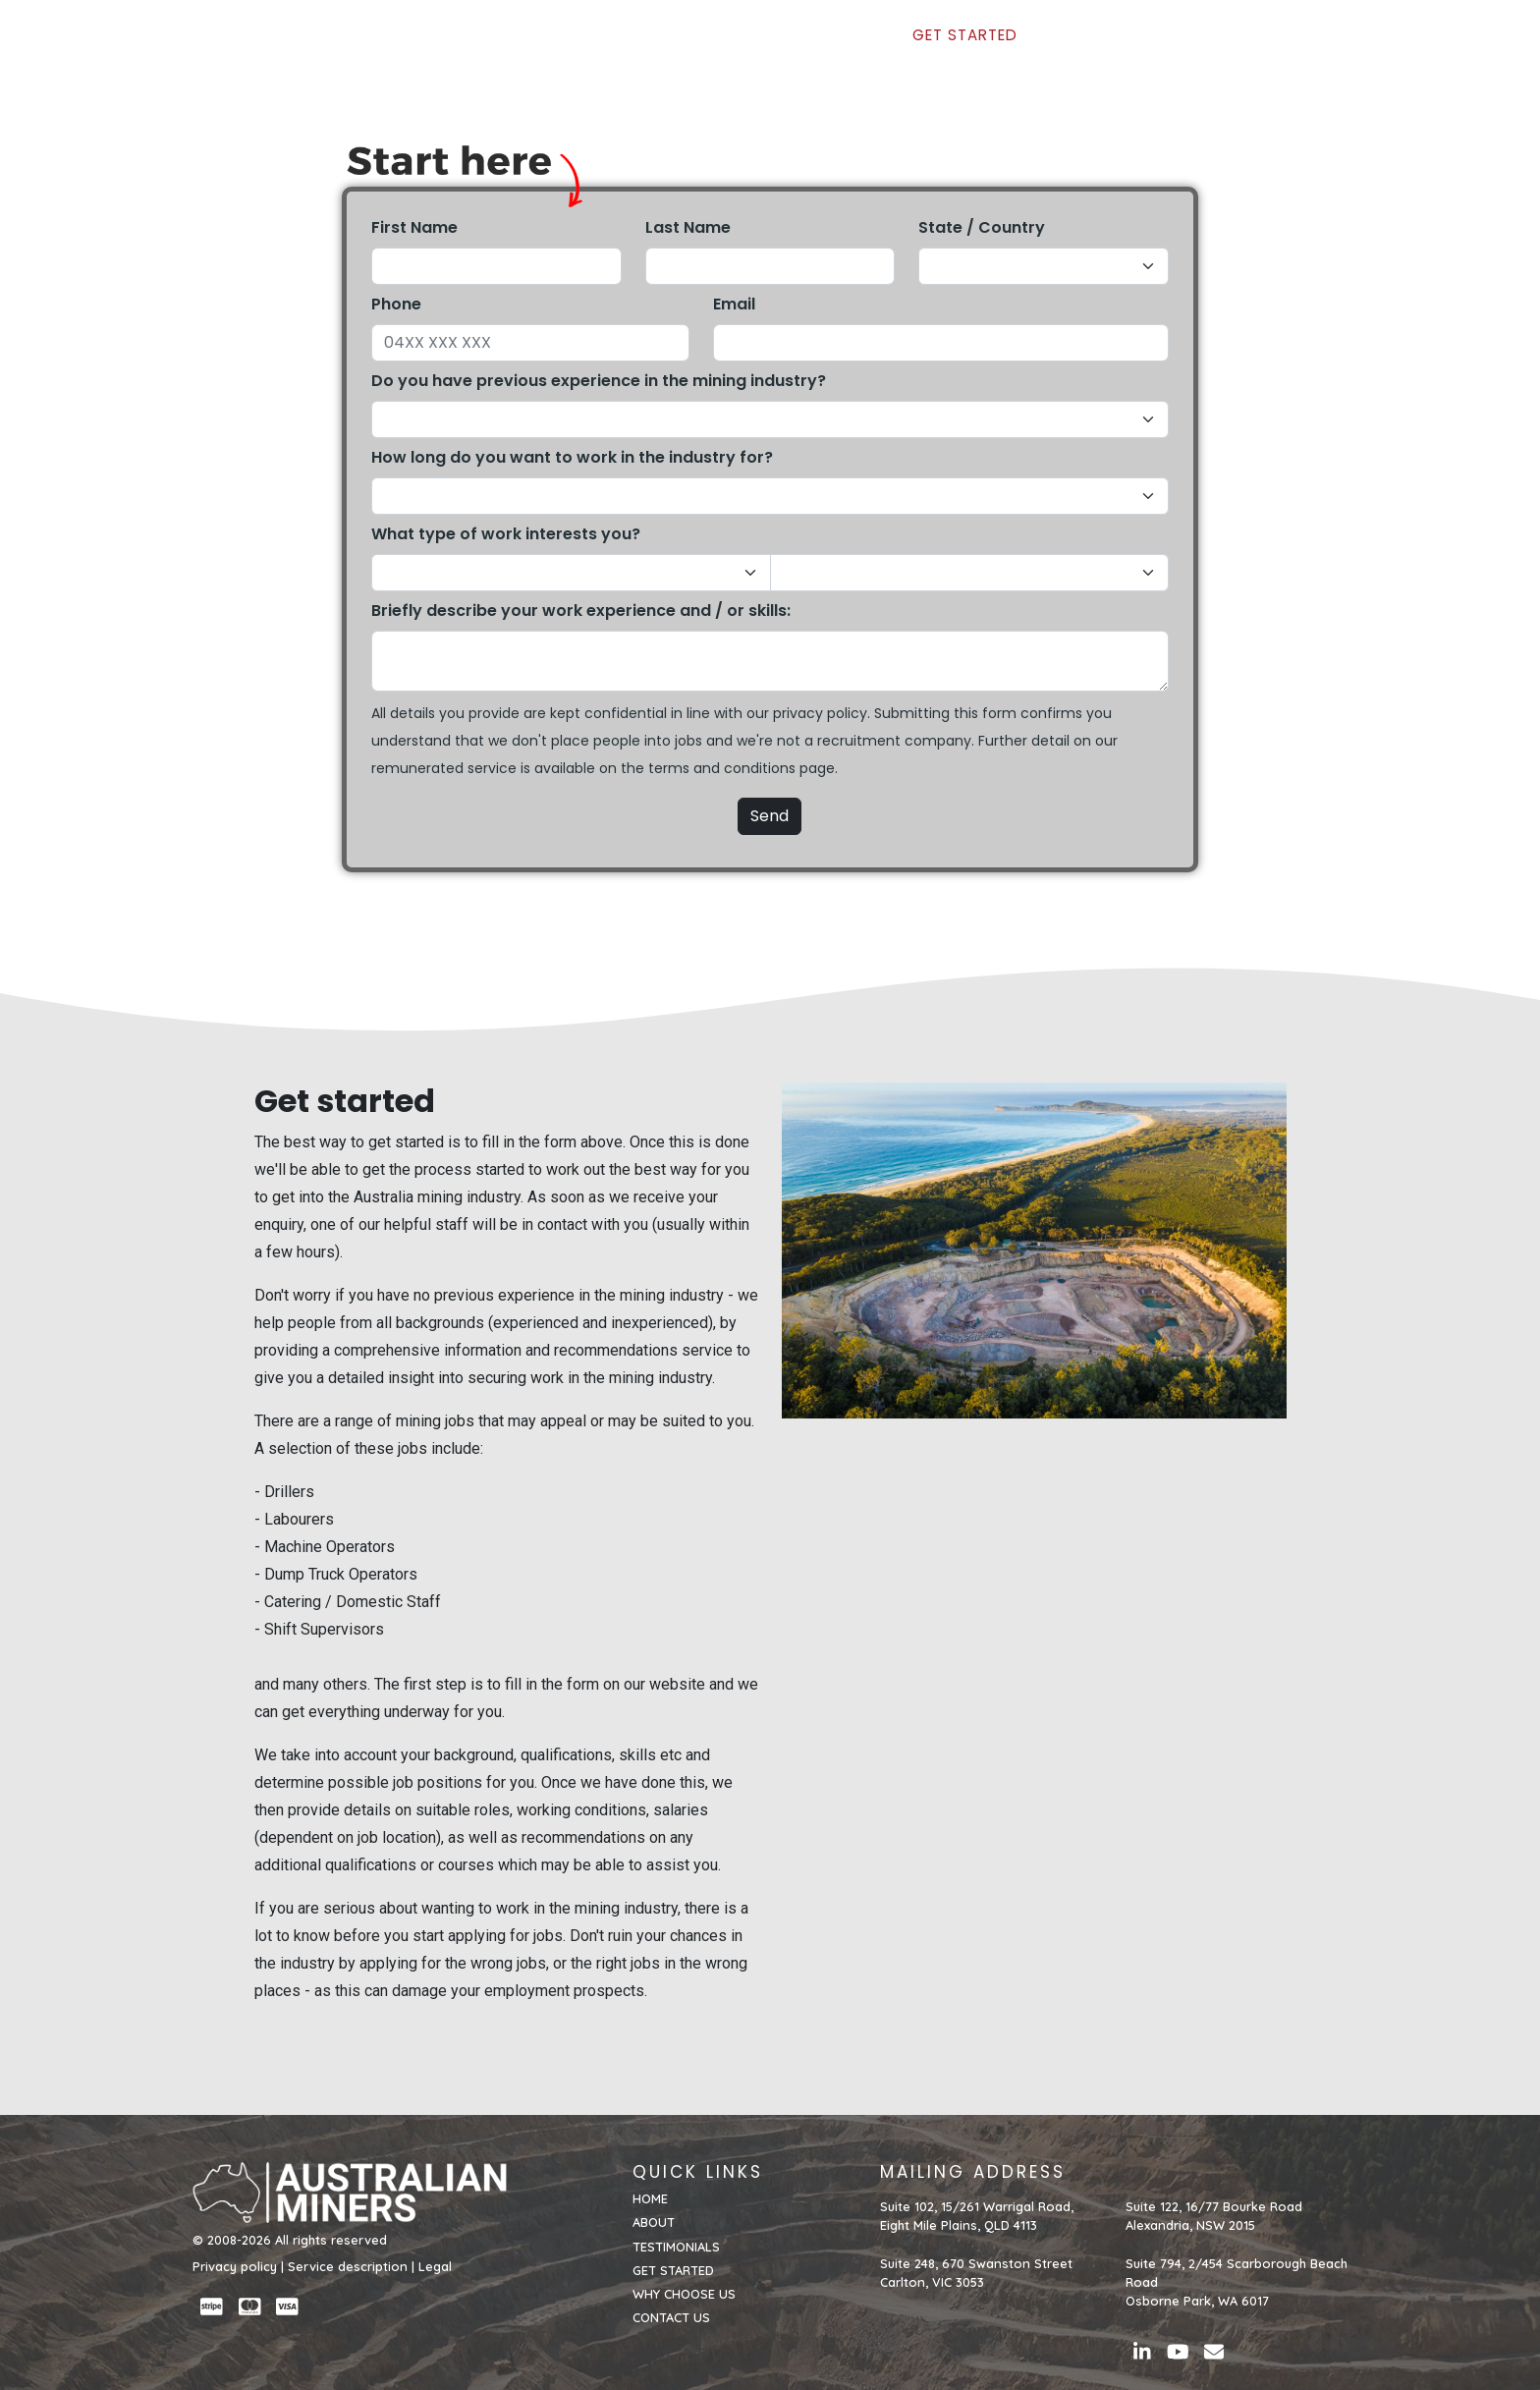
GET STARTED (964, 45)
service (492, 768)
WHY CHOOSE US (1099, 45)
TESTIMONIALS (843, 45)
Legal (435, 2266)
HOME (681, 45)
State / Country (981, 227)
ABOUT (746, 45)
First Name (414, 227)
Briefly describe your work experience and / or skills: (581, 610)
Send (769, 816)
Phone (396, 304)
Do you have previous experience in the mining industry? (598, 380)
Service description (348, 2266)
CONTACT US (1234, 45)
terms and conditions (722, 768)
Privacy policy (234, 2266)
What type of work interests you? (505, 534)
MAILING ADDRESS (973, 2172)
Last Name (688, 227)
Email (734, 304)
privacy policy (820, 713)
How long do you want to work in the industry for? (572, 457)
